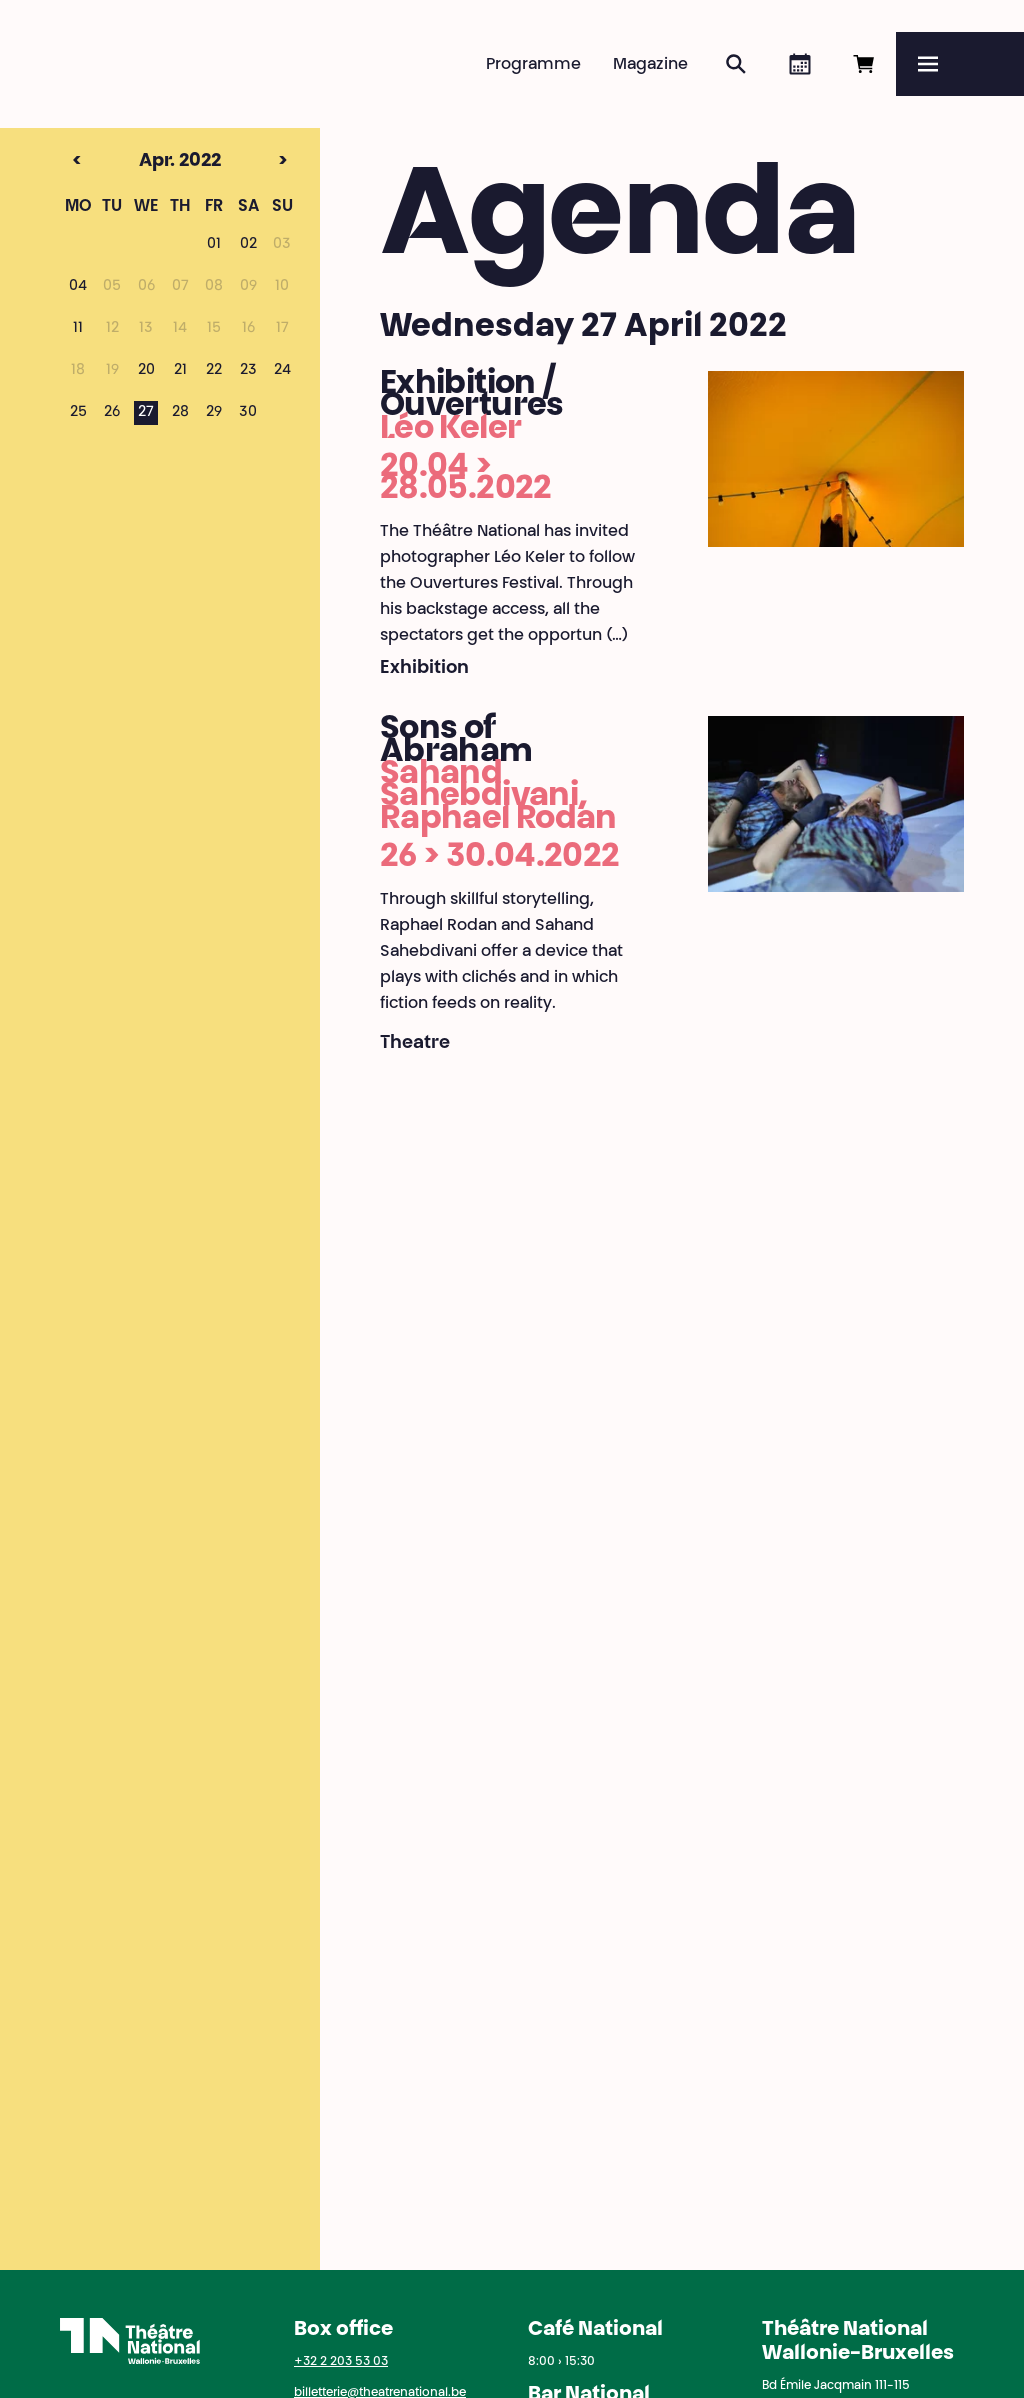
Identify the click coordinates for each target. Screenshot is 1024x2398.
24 (282, 371)
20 (146, 371)
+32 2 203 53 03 (341, 2362)
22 (214, 371)
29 (214, 413)
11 (78, 329)
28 (180, 413)
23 (248, 371)
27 (146, 413)
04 (78, 287)
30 (248, 413)
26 (112, 413)
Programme (533, 65)
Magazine (650, 65)
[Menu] (960, 64)
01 (214, 245)
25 (78, 413)
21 (180, 371)
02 (248, 245)
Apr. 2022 (145, 162)
